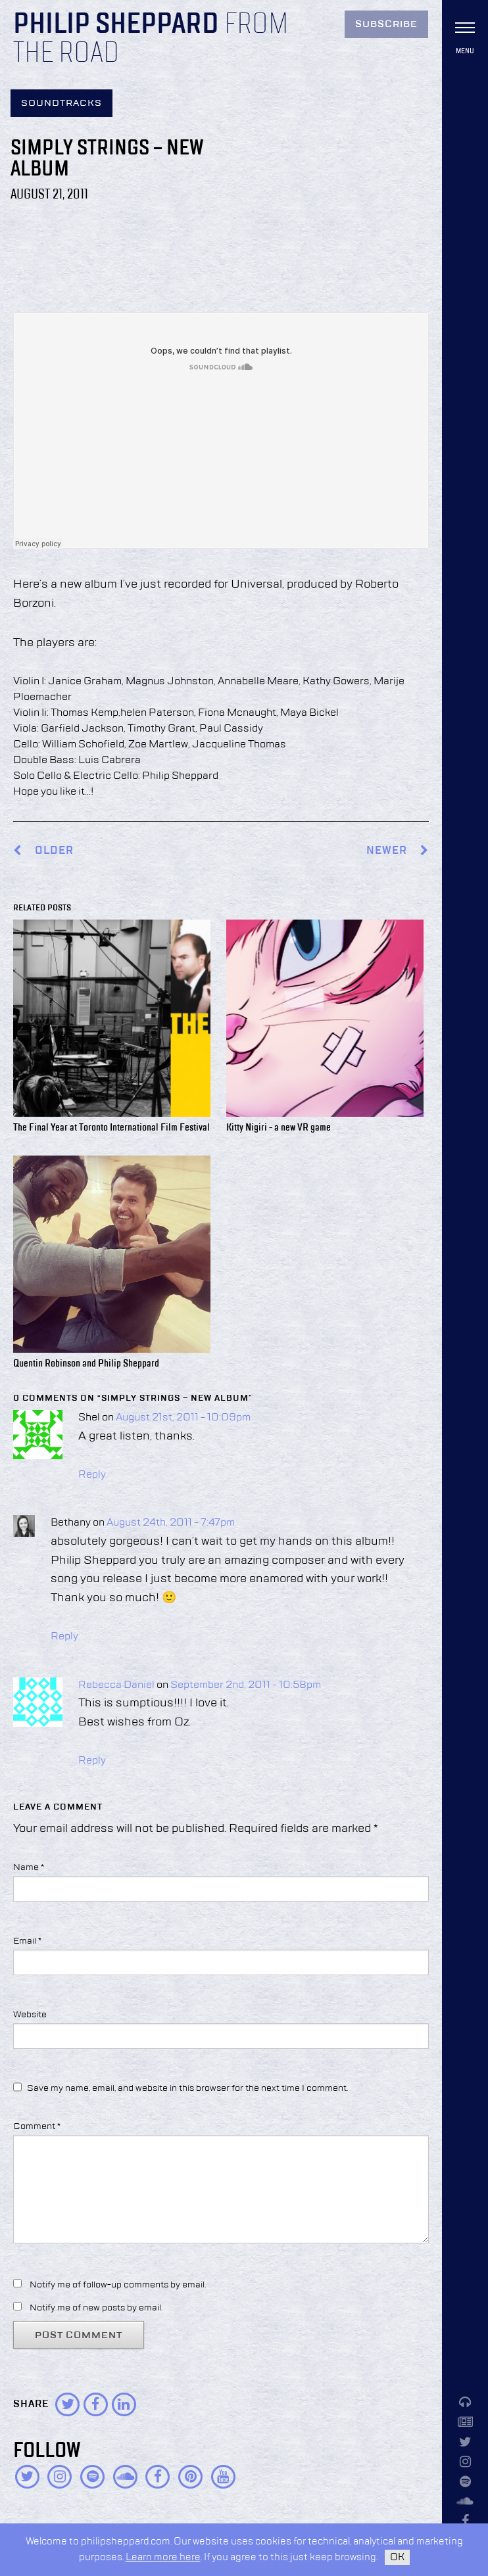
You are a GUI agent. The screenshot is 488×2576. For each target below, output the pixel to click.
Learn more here (163, 2557)
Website (30, 2014)
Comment (37, 2126)
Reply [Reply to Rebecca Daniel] (92, 1761)
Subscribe (386, 24)
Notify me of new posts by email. (96, 2307)
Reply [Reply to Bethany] (64, 1636)
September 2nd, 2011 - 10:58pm (245, 1685)
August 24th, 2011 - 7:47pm (171, 1523)
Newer (397, 850)
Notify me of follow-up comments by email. (118, 2284)
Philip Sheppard (116, 25)
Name (28, 1867)
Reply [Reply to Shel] (92, 1475)
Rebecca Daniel (116, 1685)
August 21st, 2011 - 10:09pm (183, 1418)
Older (54, 850)
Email (27, 1941)
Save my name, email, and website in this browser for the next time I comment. (187, 2088)
